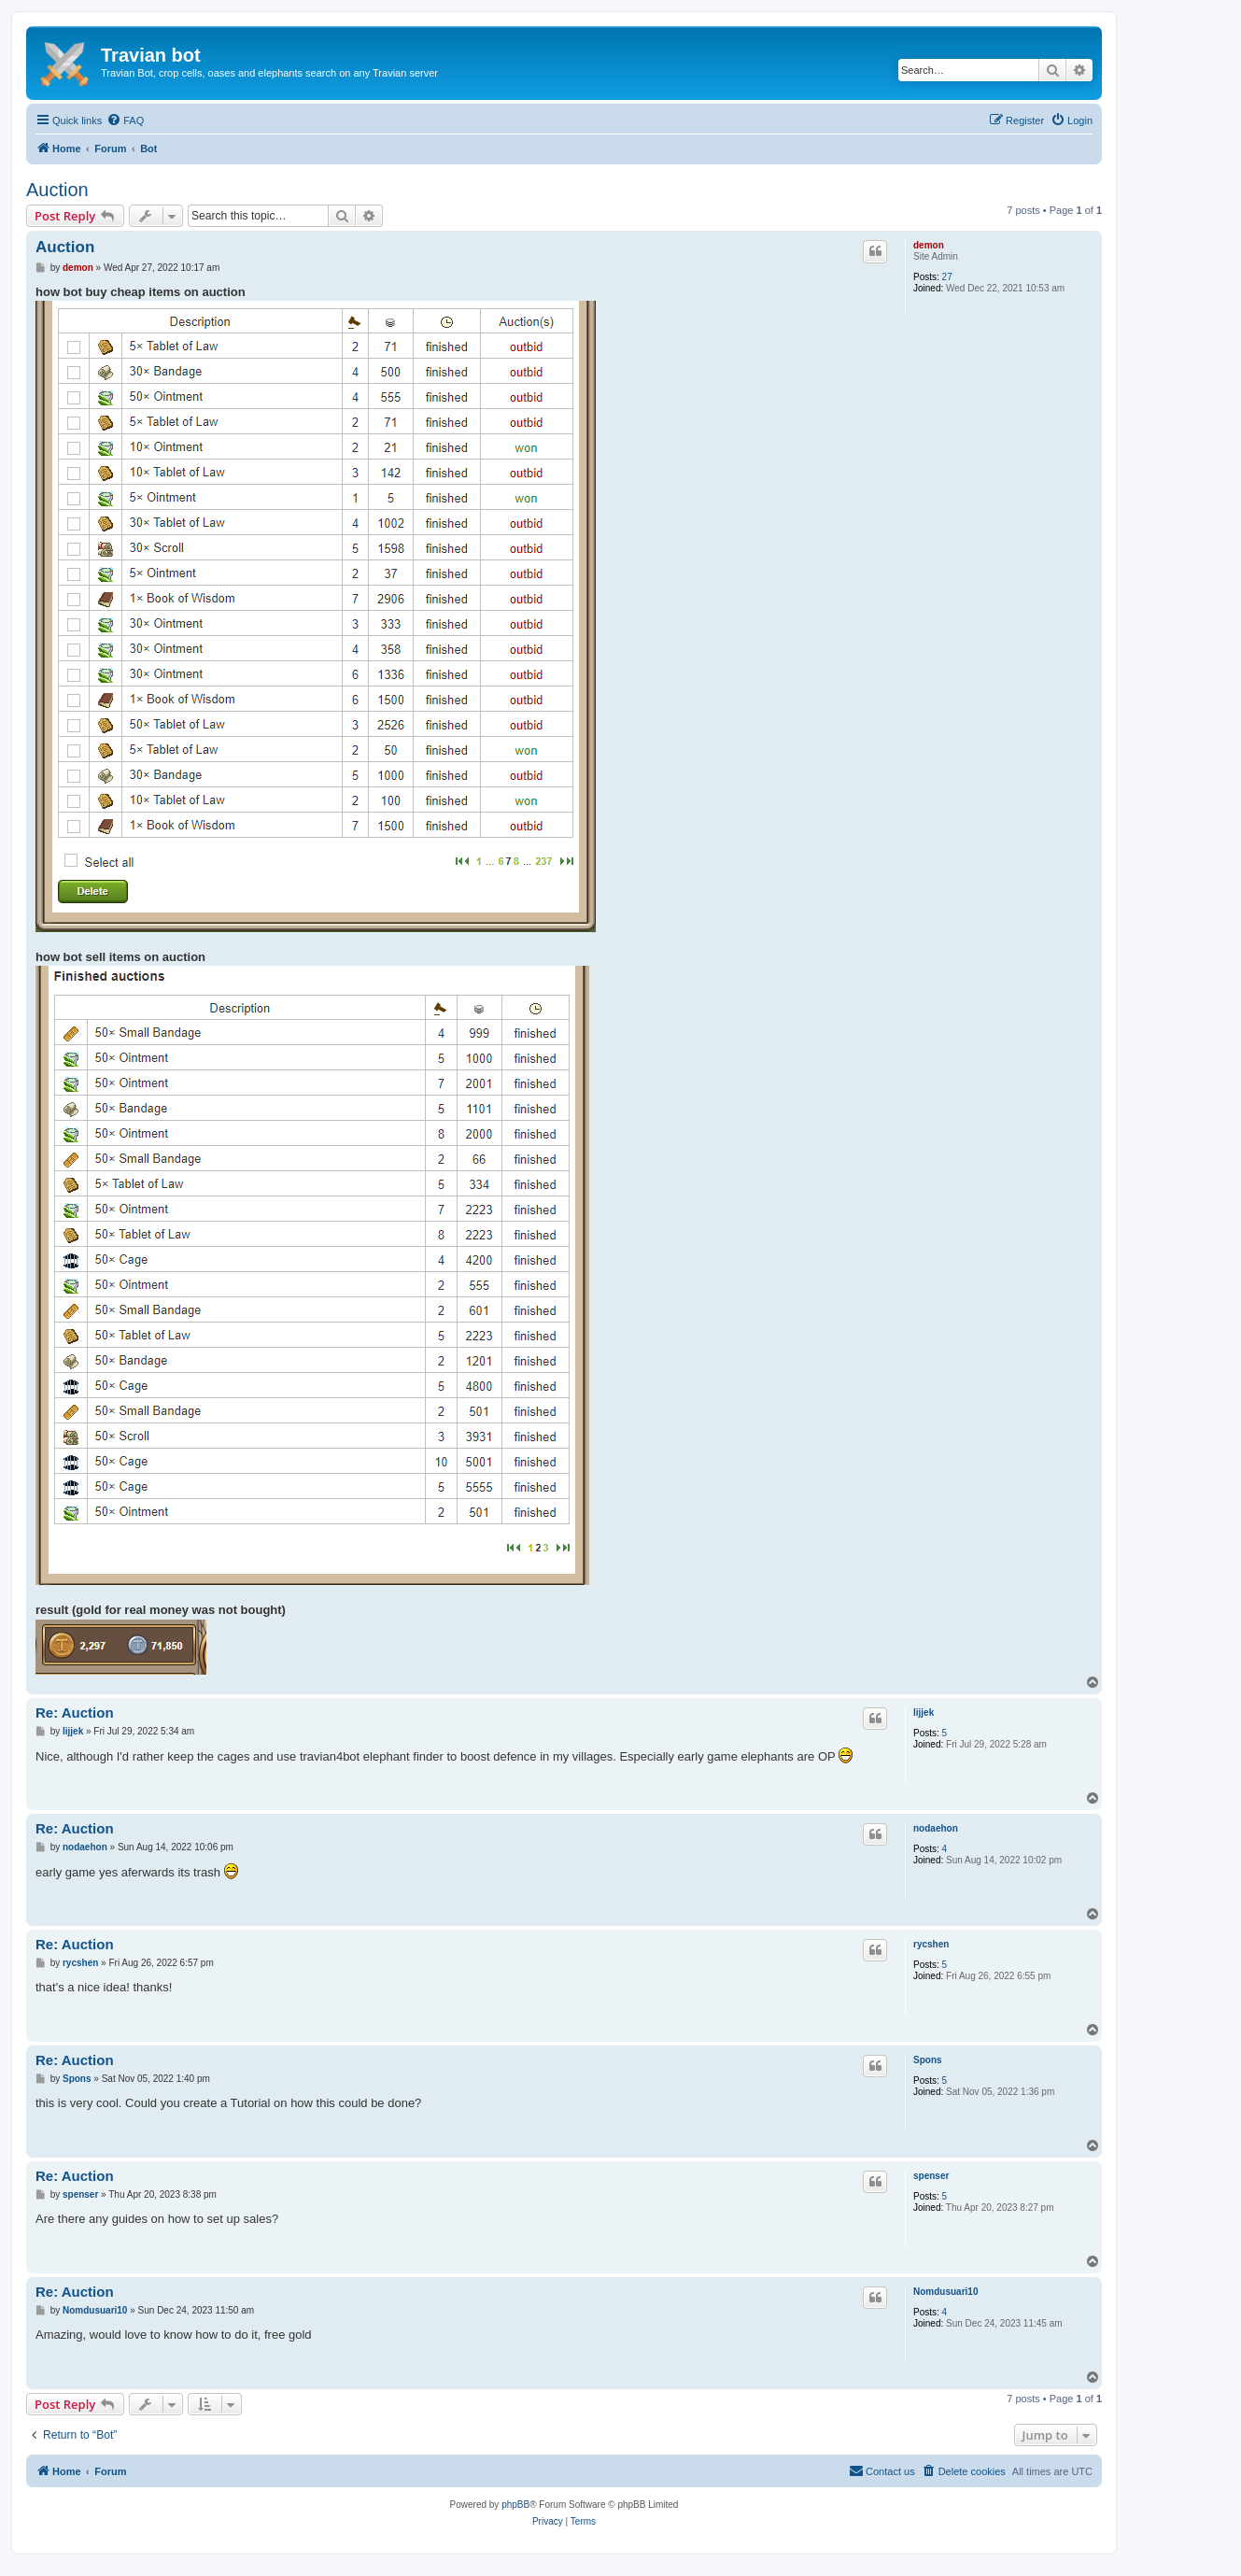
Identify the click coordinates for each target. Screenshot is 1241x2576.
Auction (57, 189)
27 (947, 277)
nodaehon (935, 1828)
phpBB (515, 2504)
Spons (927, 2060)
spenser (931, 2176)
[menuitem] (125, 120)
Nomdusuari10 (945, 2291)
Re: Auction (74, 1712)
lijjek (923, 1712)
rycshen (931, 1944)
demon (928, 245)
